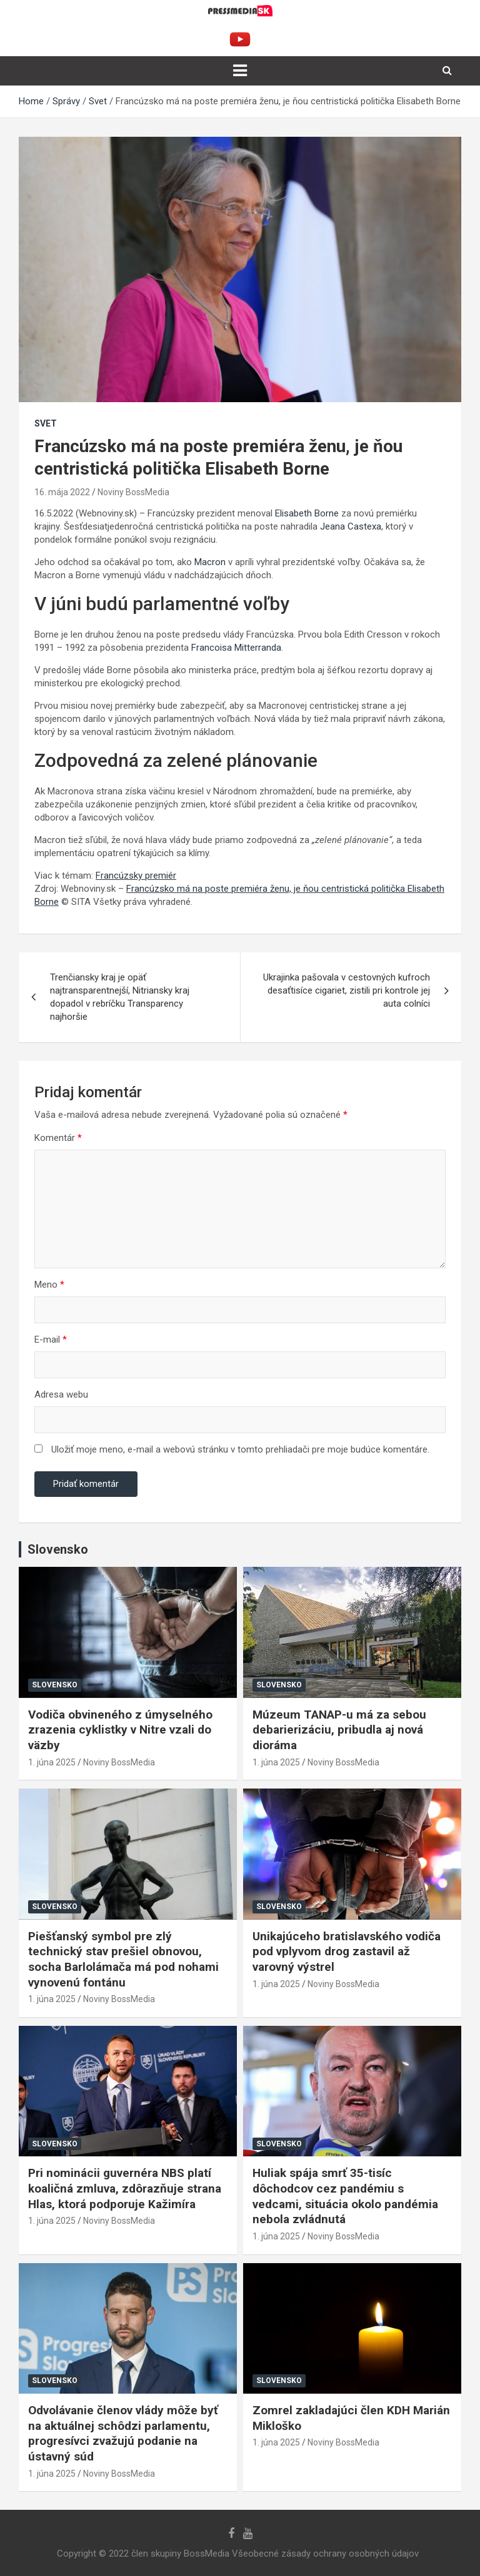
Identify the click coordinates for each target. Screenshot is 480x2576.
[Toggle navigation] (240, 70)
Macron (210, 562)
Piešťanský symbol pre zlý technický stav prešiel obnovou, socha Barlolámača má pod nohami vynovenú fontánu (123, 1959)
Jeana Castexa (350, 526)
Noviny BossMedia (133, 492)
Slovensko (55, 1684)
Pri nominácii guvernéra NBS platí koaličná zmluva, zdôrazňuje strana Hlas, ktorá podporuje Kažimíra (124, 2188)
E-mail (50, 1339)
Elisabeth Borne (307, 513)
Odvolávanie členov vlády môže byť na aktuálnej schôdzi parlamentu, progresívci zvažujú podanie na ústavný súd (123, 2433)
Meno (49, 1284)
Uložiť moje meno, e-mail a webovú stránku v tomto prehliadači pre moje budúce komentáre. (240, 1449)
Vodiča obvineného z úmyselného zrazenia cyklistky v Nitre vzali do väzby (120, 1729)
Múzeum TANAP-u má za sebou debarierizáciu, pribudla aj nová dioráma (339, 1729)
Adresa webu (61, 1394)
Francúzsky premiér (136, 875)
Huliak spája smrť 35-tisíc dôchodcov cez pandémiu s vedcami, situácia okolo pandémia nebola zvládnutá (345, 2196)
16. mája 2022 (62, 492)
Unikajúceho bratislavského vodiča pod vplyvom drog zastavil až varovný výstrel (346, 1951)
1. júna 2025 (52, 1762)
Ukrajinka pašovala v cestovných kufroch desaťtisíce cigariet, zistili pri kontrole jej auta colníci (346, 990)
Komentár (58, 1137)
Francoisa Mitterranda (236, 647)
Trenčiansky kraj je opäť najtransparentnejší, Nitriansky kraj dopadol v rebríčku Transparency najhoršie (119, 997)
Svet (45, 423)
